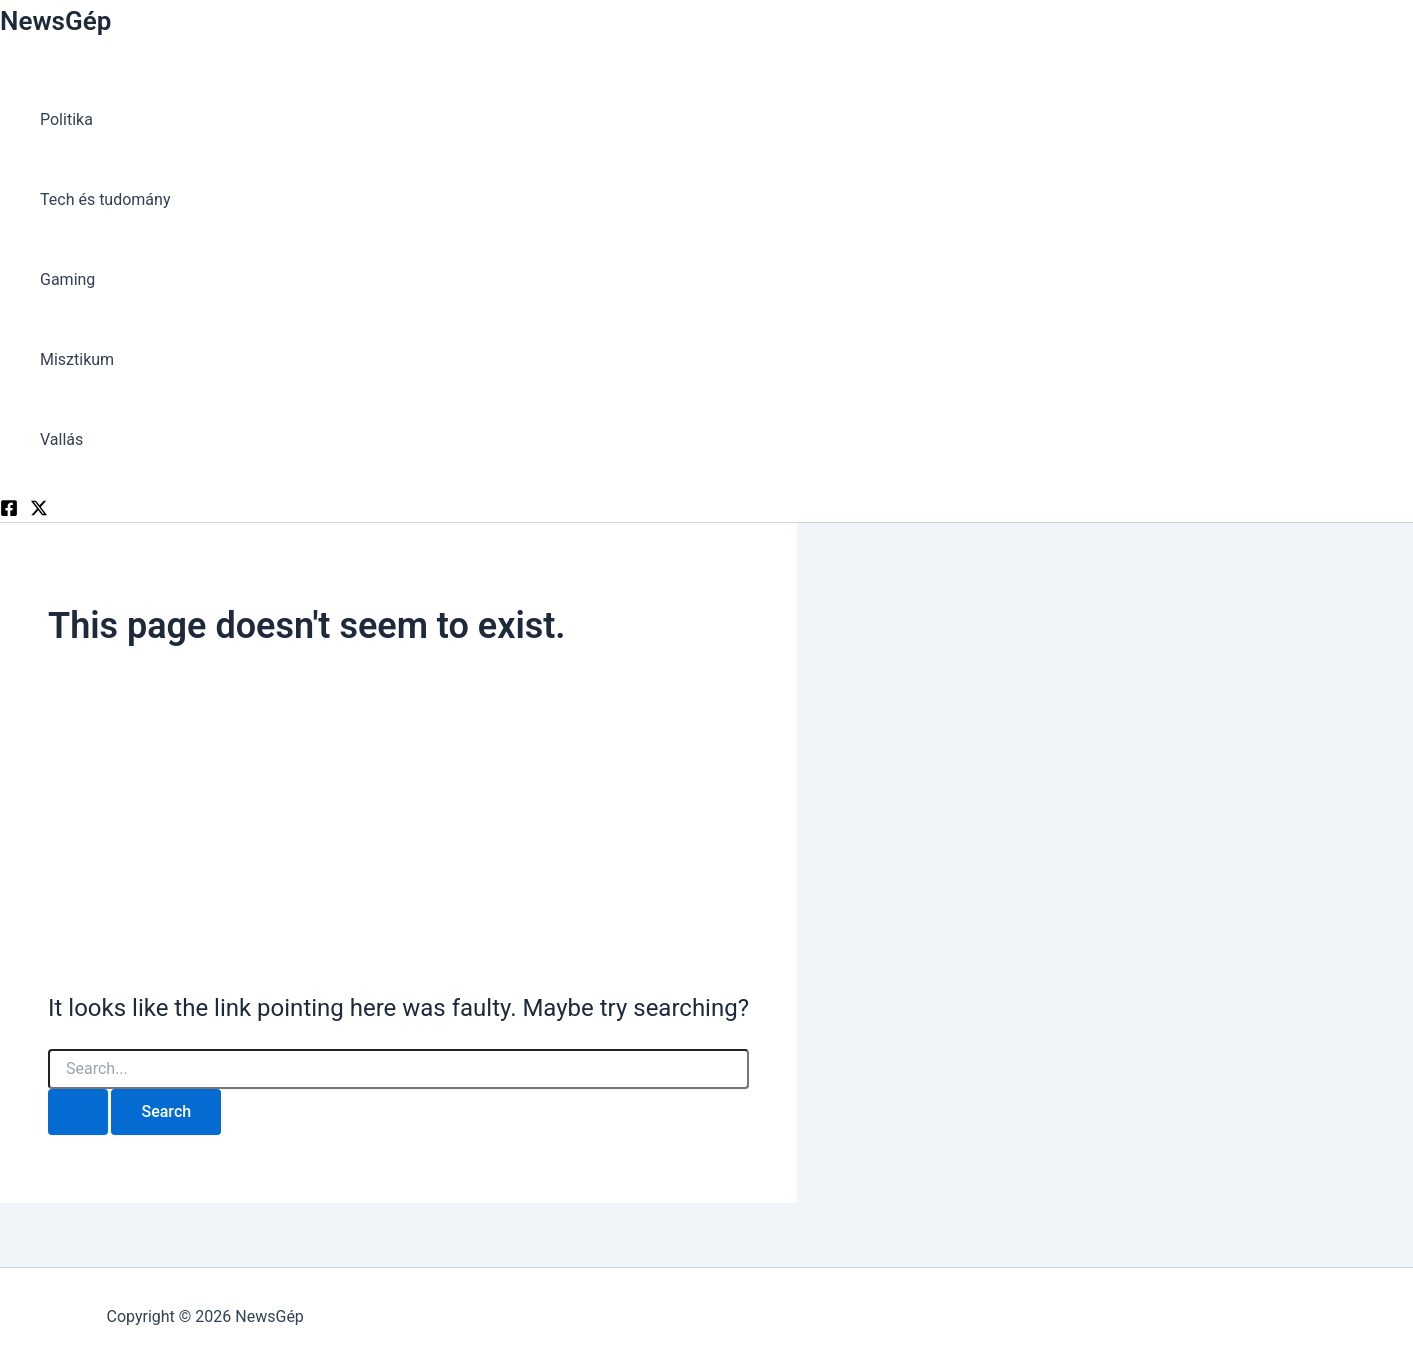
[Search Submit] (78, 1112)
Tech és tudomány (105, 199)
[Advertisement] (398, 821)
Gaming (67, 279)
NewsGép (55, 21)
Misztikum (77, 359)
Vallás (61, 439)
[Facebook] (9, 511)
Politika (66, 119)
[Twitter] (39, 511)
